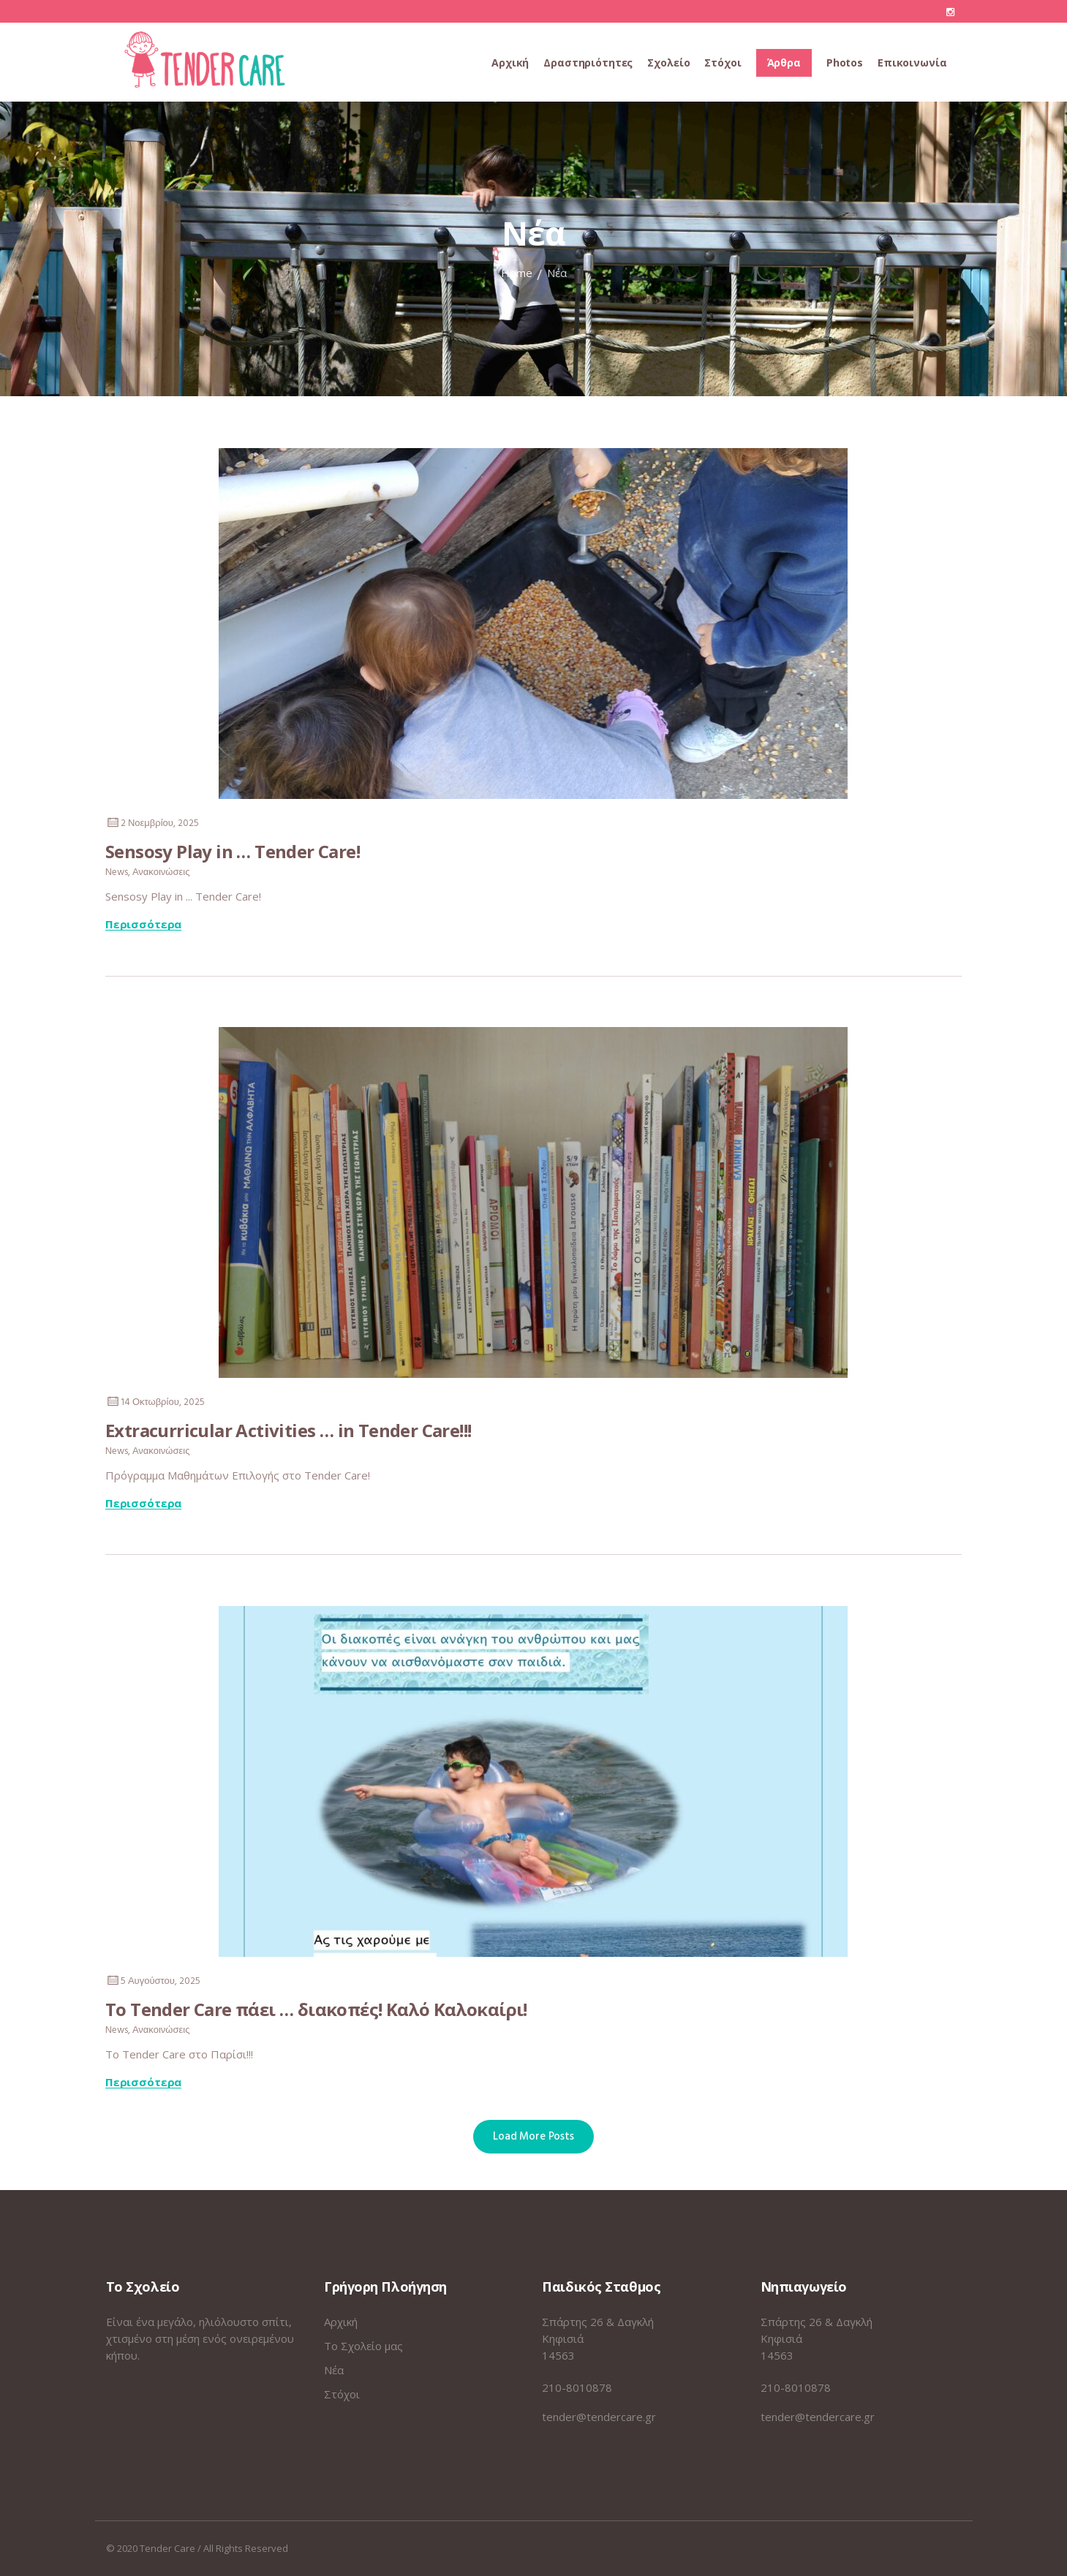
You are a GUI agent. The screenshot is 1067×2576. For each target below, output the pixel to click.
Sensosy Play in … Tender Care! (232, 851)
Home (516, 272)
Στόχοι (342, 2394)
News (116, 872)
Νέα (334, 2370)
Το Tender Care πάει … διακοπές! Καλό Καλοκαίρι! (316, 2008)
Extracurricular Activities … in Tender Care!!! (288, 1429)
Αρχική (341, 2321)
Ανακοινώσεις (161, 872)
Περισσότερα (143, 925)
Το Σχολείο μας (363, 2345)
